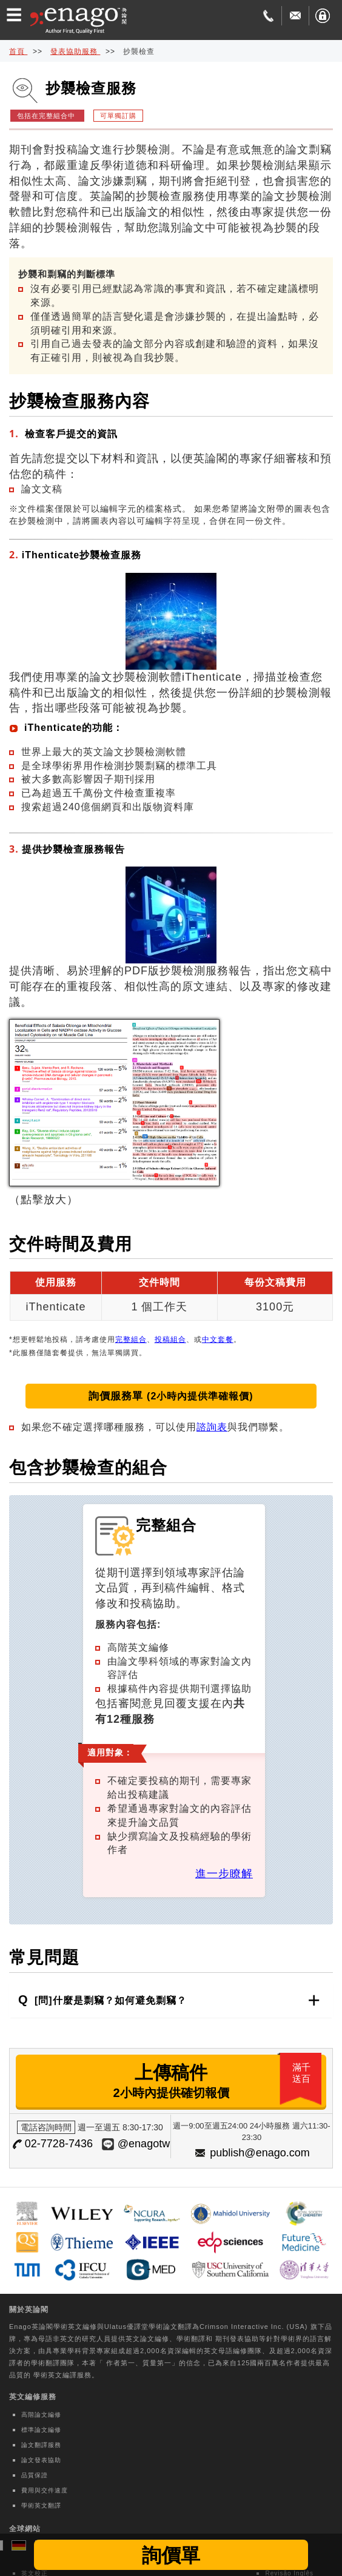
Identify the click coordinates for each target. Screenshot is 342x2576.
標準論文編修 (41, 2429)
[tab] (171, 2000)
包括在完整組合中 (47, 115)
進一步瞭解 (224, 1874)
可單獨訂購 (118, 115)
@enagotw (144, 2144)
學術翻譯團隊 (53, 2362)
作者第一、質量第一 (139, 2362)
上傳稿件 (218, 2081)
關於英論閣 (29, 2309)
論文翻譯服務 (41, 2445)
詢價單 (171, 2555)
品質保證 (34, 2475)
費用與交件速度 (44, 2490)
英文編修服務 (32, 2397)
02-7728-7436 (59, 2144)
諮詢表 (211, 1427)
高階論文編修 (41, 2414)
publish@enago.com (259, 2153)
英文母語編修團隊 (233, 2350)
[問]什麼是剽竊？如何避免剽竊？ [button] (109, 2000)
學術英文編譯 (55, 2375)
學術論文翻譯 (170, 2326)
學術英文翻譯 (41, 2505)
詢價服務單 (171, 1396)
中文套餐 (217, 1339)
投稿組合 (170, 1339)
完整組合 (131, 1339)
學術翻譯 (191, 2338)
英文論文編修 (147, 2338)
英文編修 (82, 2326)
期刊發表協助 (237, 2338)
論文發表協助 (41, 2460)
